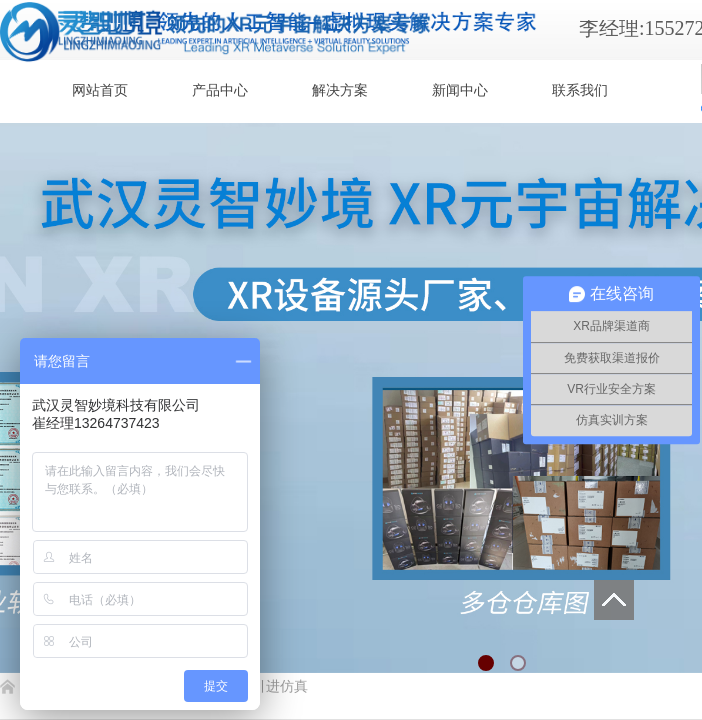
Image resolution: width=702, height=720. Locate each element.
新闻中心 (460, 90)
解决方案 (340, 90)
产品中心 (220, 90)
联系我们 (580, 90)
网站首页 (100, 90)
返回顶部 (614, 600)
